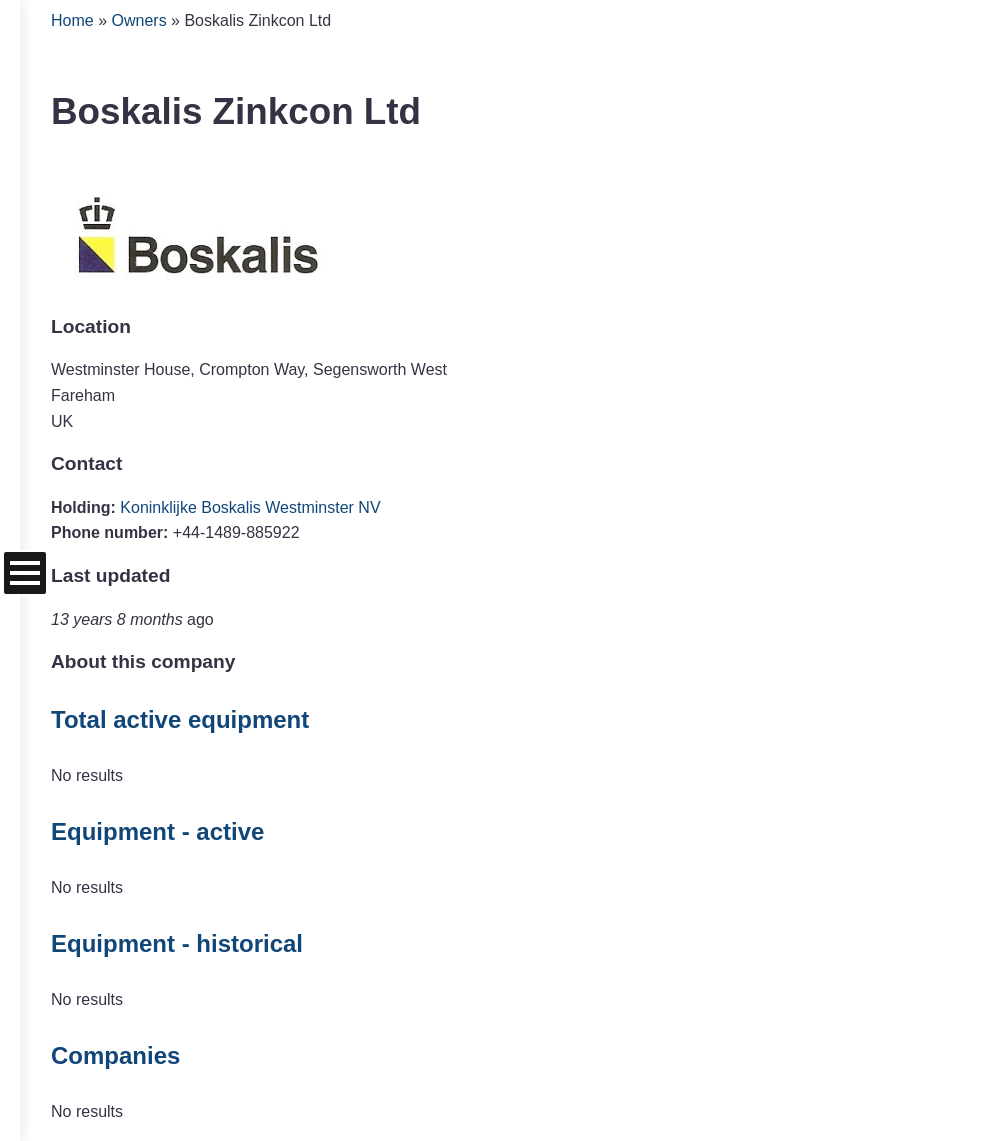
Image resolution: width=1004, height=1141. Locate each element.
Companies (115, 1055)
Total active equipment (180, 719)
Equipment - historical (177, 943)
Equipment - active (157, 831)
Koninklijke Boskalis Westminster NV (250, 507)
